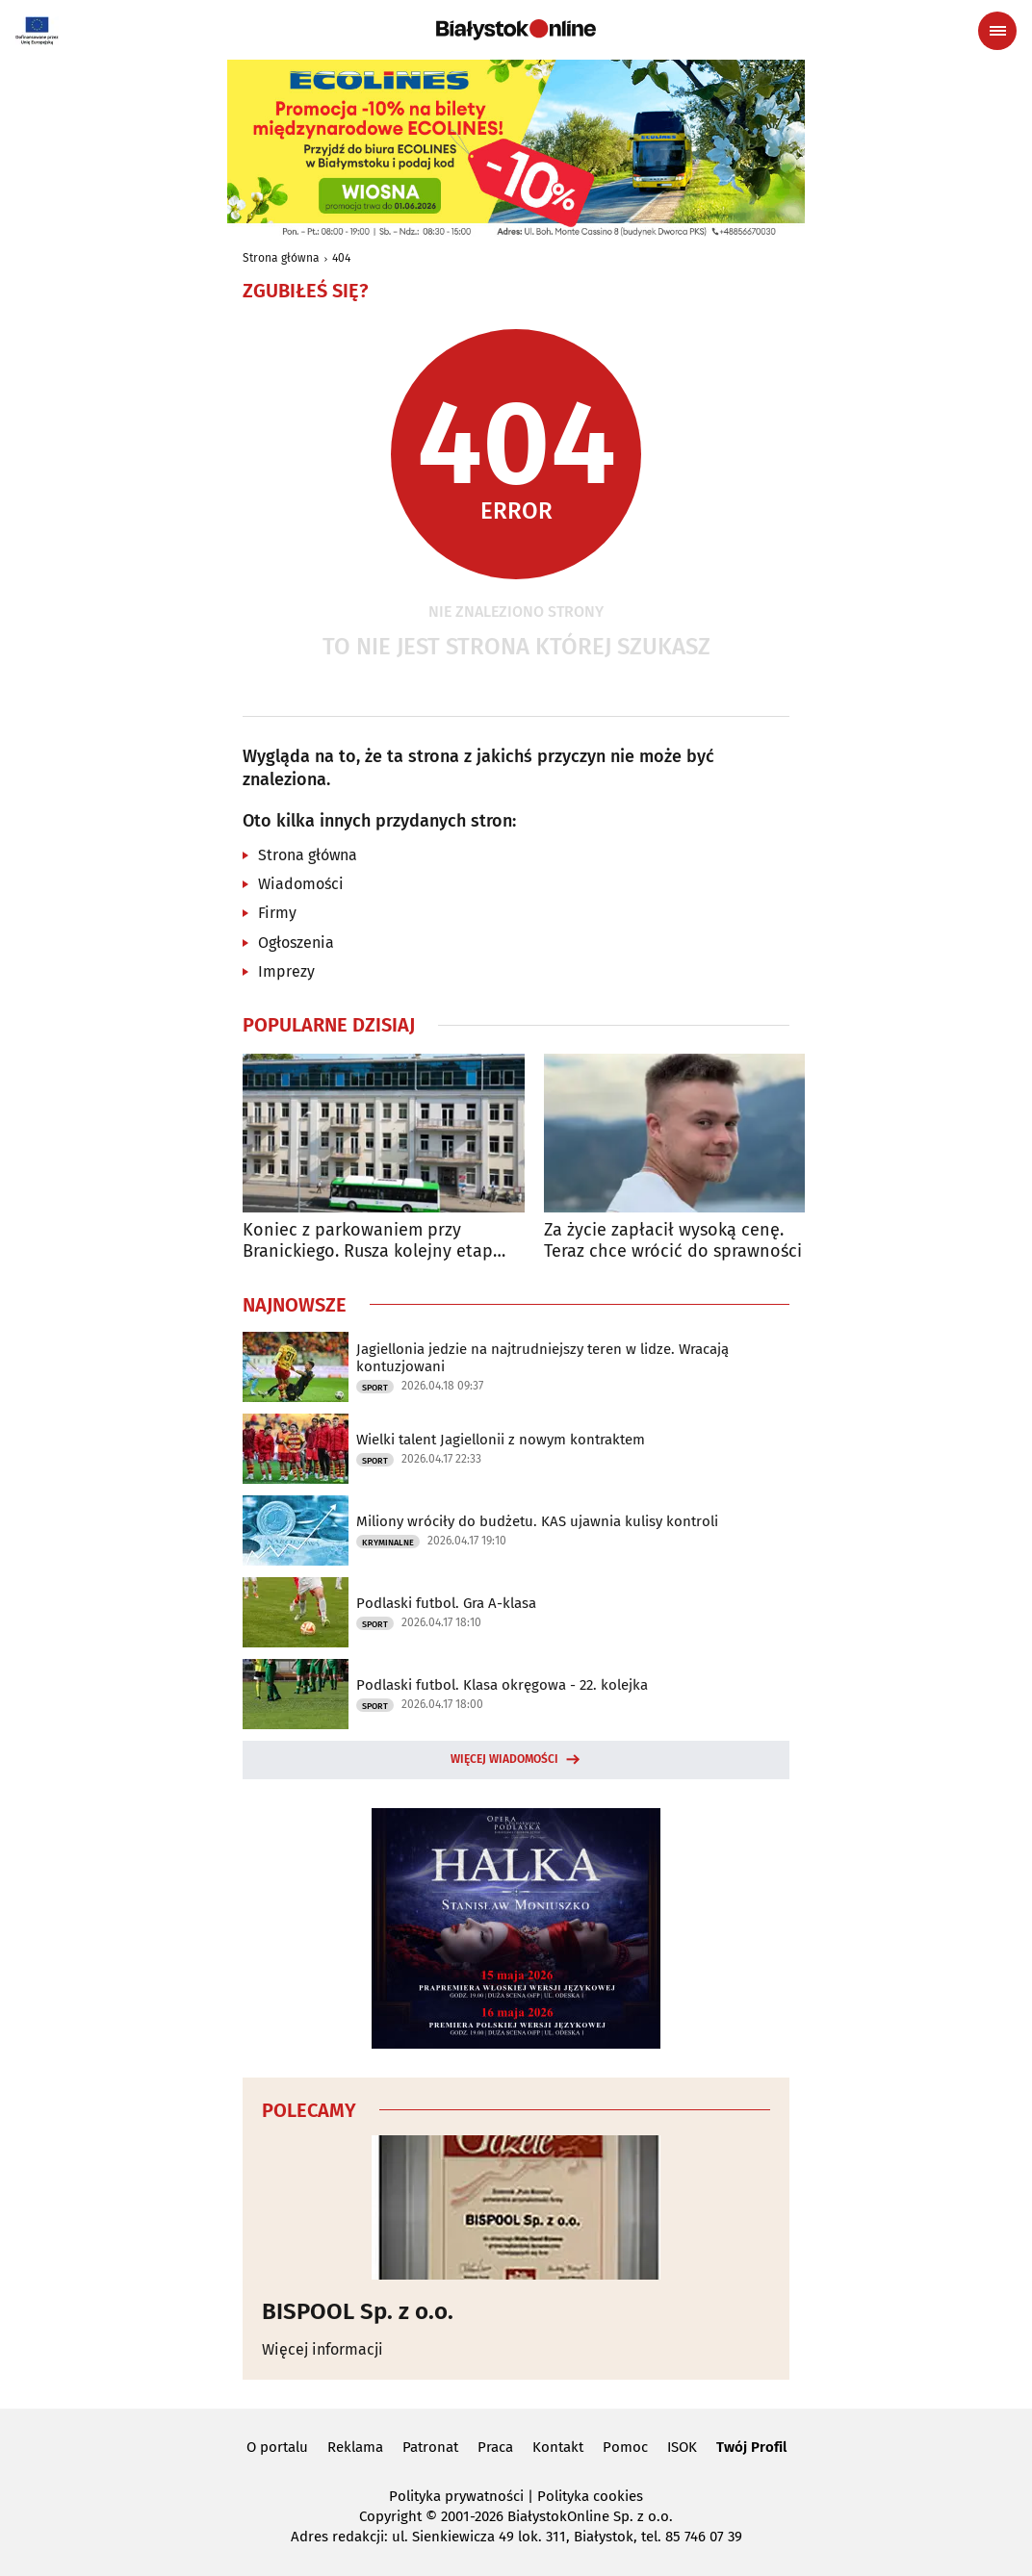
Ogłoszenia (296, 942)
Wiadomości (301, 884)
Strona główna (281, 258)
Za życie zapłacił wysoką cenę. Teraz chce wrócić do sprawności (673, 1241)
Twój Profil (751, 2447)
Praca (495, 2447)
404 (341, 258)
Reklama (355, 2447)
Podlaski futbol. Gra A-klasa (446, 1603)
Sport (375, 1387)
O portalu (277, 2447)
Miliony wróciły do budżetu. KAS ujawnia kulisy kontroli (537, 1521)
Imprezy (286, 971)
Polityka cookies (590, 2496)
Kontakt (557, 2447)
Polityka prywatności (456, 2496)
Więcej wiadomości (504, 1759)
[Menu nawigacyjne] (997, 31)
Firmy (277, 913)
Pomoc (625, 2447)
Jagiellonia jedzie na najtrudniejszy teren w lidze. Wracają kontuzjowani (542, 1357)
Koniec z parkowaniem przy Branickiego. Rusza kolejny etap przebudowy (368, 1241)
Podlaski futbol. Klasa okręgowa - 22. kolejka (502, 1685)
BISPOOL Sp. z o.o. (357, 2311)
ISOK (682, 2447)
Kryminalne (388, 1542)
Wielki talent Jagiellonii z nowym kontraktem (500, 1439)
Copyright (390, 2516)
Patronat (430, 2447)
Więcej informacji (322, 2349)
